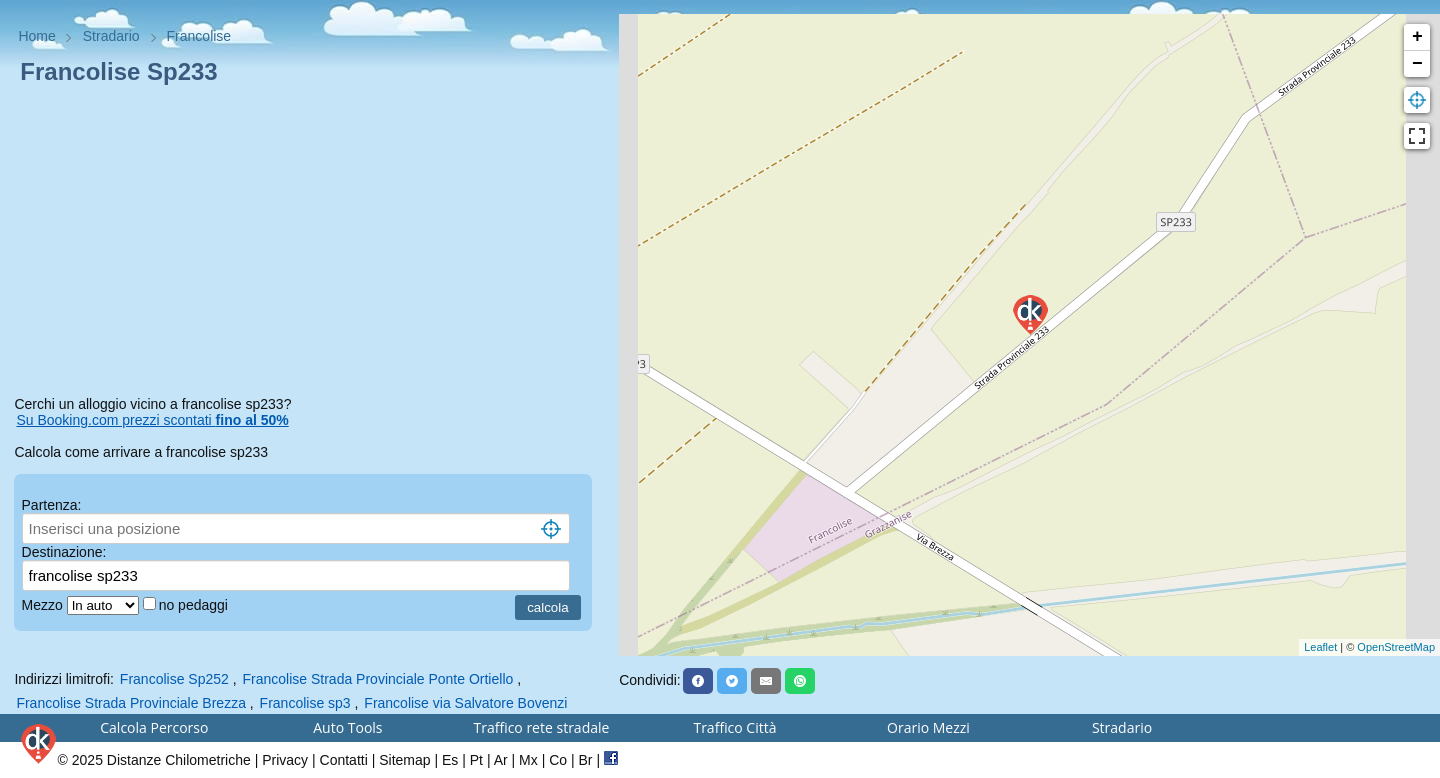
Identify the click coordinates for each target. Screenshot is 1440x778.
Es (450, 760)
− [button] (1417, 64)
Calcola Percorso (154, 727)
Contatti (344, 760)
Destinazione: (64, 552)
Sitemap (404, 760)
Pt (476, 760)
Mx (528, 760)
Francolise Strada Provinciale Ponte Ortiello (377, 679)
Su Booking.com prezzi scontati (152, 420)
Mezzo (44, 605)
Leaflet (1320, 647)
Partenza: (52, 505)
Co (558, 760)
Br (586, 760)
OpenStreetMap (1396, 647)
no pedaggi (195, 605)
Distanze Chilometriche (179, 760)
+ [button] (1417, 37)
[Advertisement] (309, 244)
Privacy (285, 760)
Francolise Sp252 (174, 679)
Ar (501, 760)
